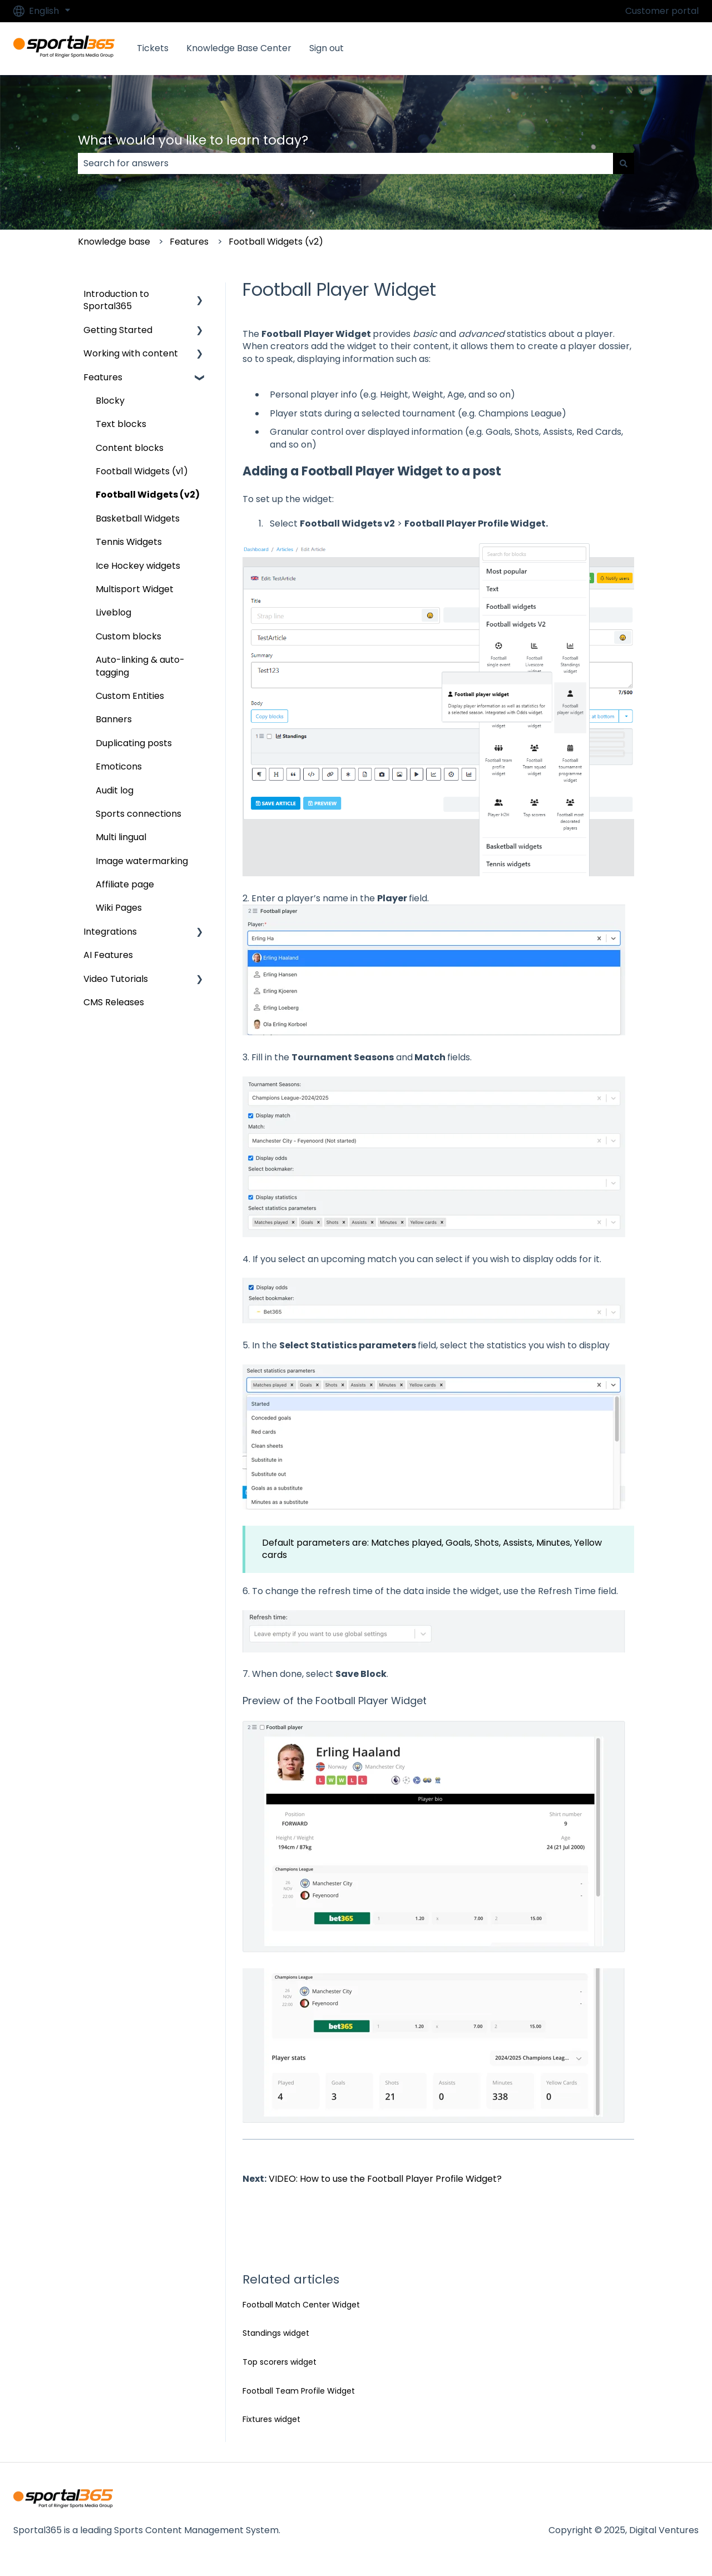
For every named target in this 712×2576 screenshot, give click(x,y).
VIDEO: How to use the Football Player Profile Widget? (385, 2178)
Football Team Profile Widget (299, 2390)
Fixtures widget (271, 2419)
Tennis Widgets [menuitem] (129, 541)
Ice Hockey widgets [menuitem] (138, 565)
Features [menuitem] (102, 377)
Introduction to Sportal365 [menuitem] (116, 299)
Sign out (326, 48)
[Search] (623, 163)
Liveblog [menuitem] (113, 612)
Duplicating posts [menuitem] (134, 743)
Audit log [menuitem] (115, 790)
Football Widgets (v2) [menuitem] (148, 494)
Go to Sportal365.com (639, 48)
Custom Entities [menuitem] (130, 695)
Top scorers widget (280, 2361)
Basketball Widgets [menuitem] (138, 518)
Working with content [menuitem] (130, 353)
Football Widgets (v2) (276, 241)
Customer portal (662, 11)
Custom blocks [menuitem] (128, 636)
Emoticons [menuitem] (119, 766)
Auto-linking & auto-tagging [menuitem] (140, 665)
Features (189, 241)
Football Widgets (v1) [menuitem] (142, 471)
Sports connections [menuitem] (138, 813)
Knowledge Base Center (238, 48)
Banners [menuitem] (114, 719)
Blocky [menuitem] (110, 400)
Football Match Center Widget (301, 2304)
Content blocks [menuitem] (130, 447)
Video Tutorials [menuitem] (115, 978)
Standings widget (276, 2333)
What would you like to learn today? (193, 140)
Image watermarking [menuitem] (142, 861)
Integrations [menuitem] (110, 931)
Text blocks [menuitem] (121, 424)
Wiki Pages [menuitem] (119, 907)
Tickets (153, 48)
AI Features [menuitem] (108, 955)
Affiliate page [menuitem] (125, 884)
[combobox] (345, 163)
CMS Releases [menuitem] (113, 1002)
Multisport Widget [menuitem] (135, 589)
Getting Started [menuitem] (117, 330)
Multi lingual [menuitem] (121, 837)
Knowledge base (114, 241)
